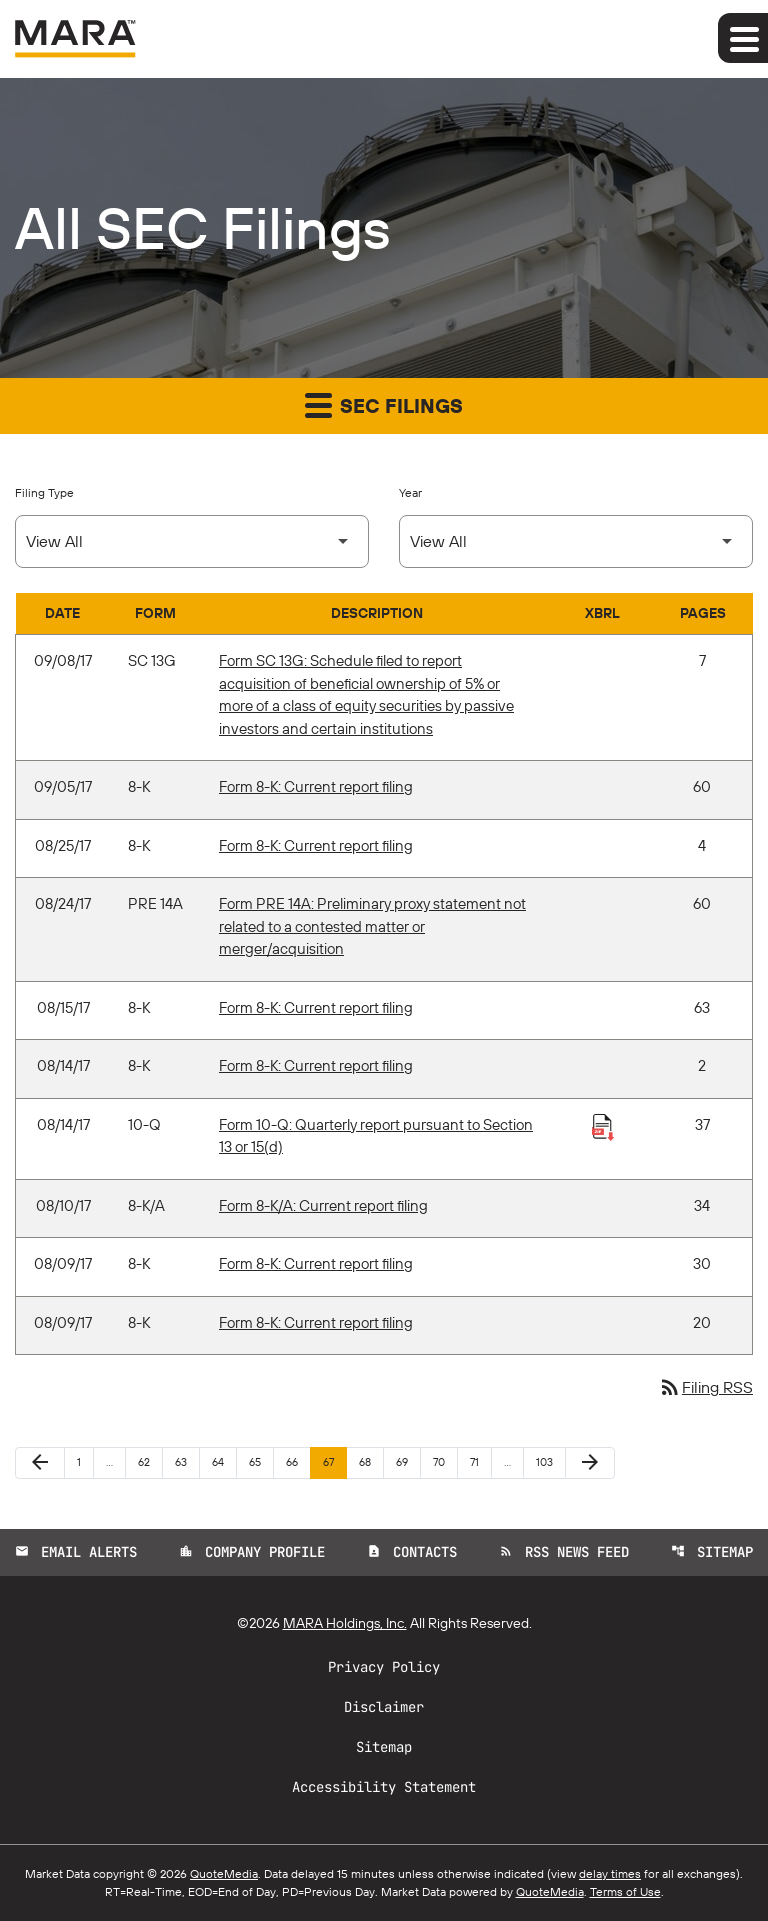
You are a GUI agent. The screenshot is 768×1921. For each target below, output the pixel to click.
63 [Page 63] (186, 1461)
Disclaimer (384, 1707)
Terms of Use (625, 1891)
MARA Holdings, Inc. (345, 1623)
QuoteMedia (224, 1873)
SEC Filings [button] (384, 404)
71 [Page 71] (480, 1461)
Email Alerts (76, 1552)
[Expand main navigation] (743, 38)
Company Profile (252, 1552)
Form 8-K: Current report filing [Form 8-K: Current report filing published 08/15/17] (316, 1007)
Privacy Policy (384, 1667)
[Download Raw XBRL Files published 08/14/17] (603, 1126)
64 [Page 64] (223, 1461)
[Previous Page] (40, 1463)
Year (410, 492)
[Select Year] (576, 541)
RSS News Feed (564, 1552)
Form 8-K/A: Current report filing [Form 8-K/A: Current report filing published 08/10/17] (323, 1205)
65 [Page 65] (260, 1461)
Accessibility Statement (384, 1787)
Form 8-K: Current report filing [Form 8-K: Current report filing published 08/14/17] (316, 1065)
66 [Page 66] (297, 1461)
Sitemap (712, 1552)
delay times (610, 1873)
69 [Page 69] (407, 1461)
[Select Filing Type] (192, 541)
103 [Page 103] (547, 1461)
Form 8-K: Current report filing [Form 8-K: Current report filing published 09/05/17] (316, 786)
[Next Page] (590, 1463)
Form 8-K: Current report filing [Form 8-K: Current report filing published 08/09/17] (316, 1263)
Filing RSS (705, 1387)
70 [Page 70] (444, 1461)
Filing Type (44, 492)
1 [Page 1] (85, 1461)
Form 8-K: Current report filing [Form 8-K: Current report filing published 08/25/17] (316, 845)
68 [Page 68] (370, 1461)
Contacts (412, 1552)
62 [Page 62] (149, 1461)
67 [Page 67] (334, 1461)
